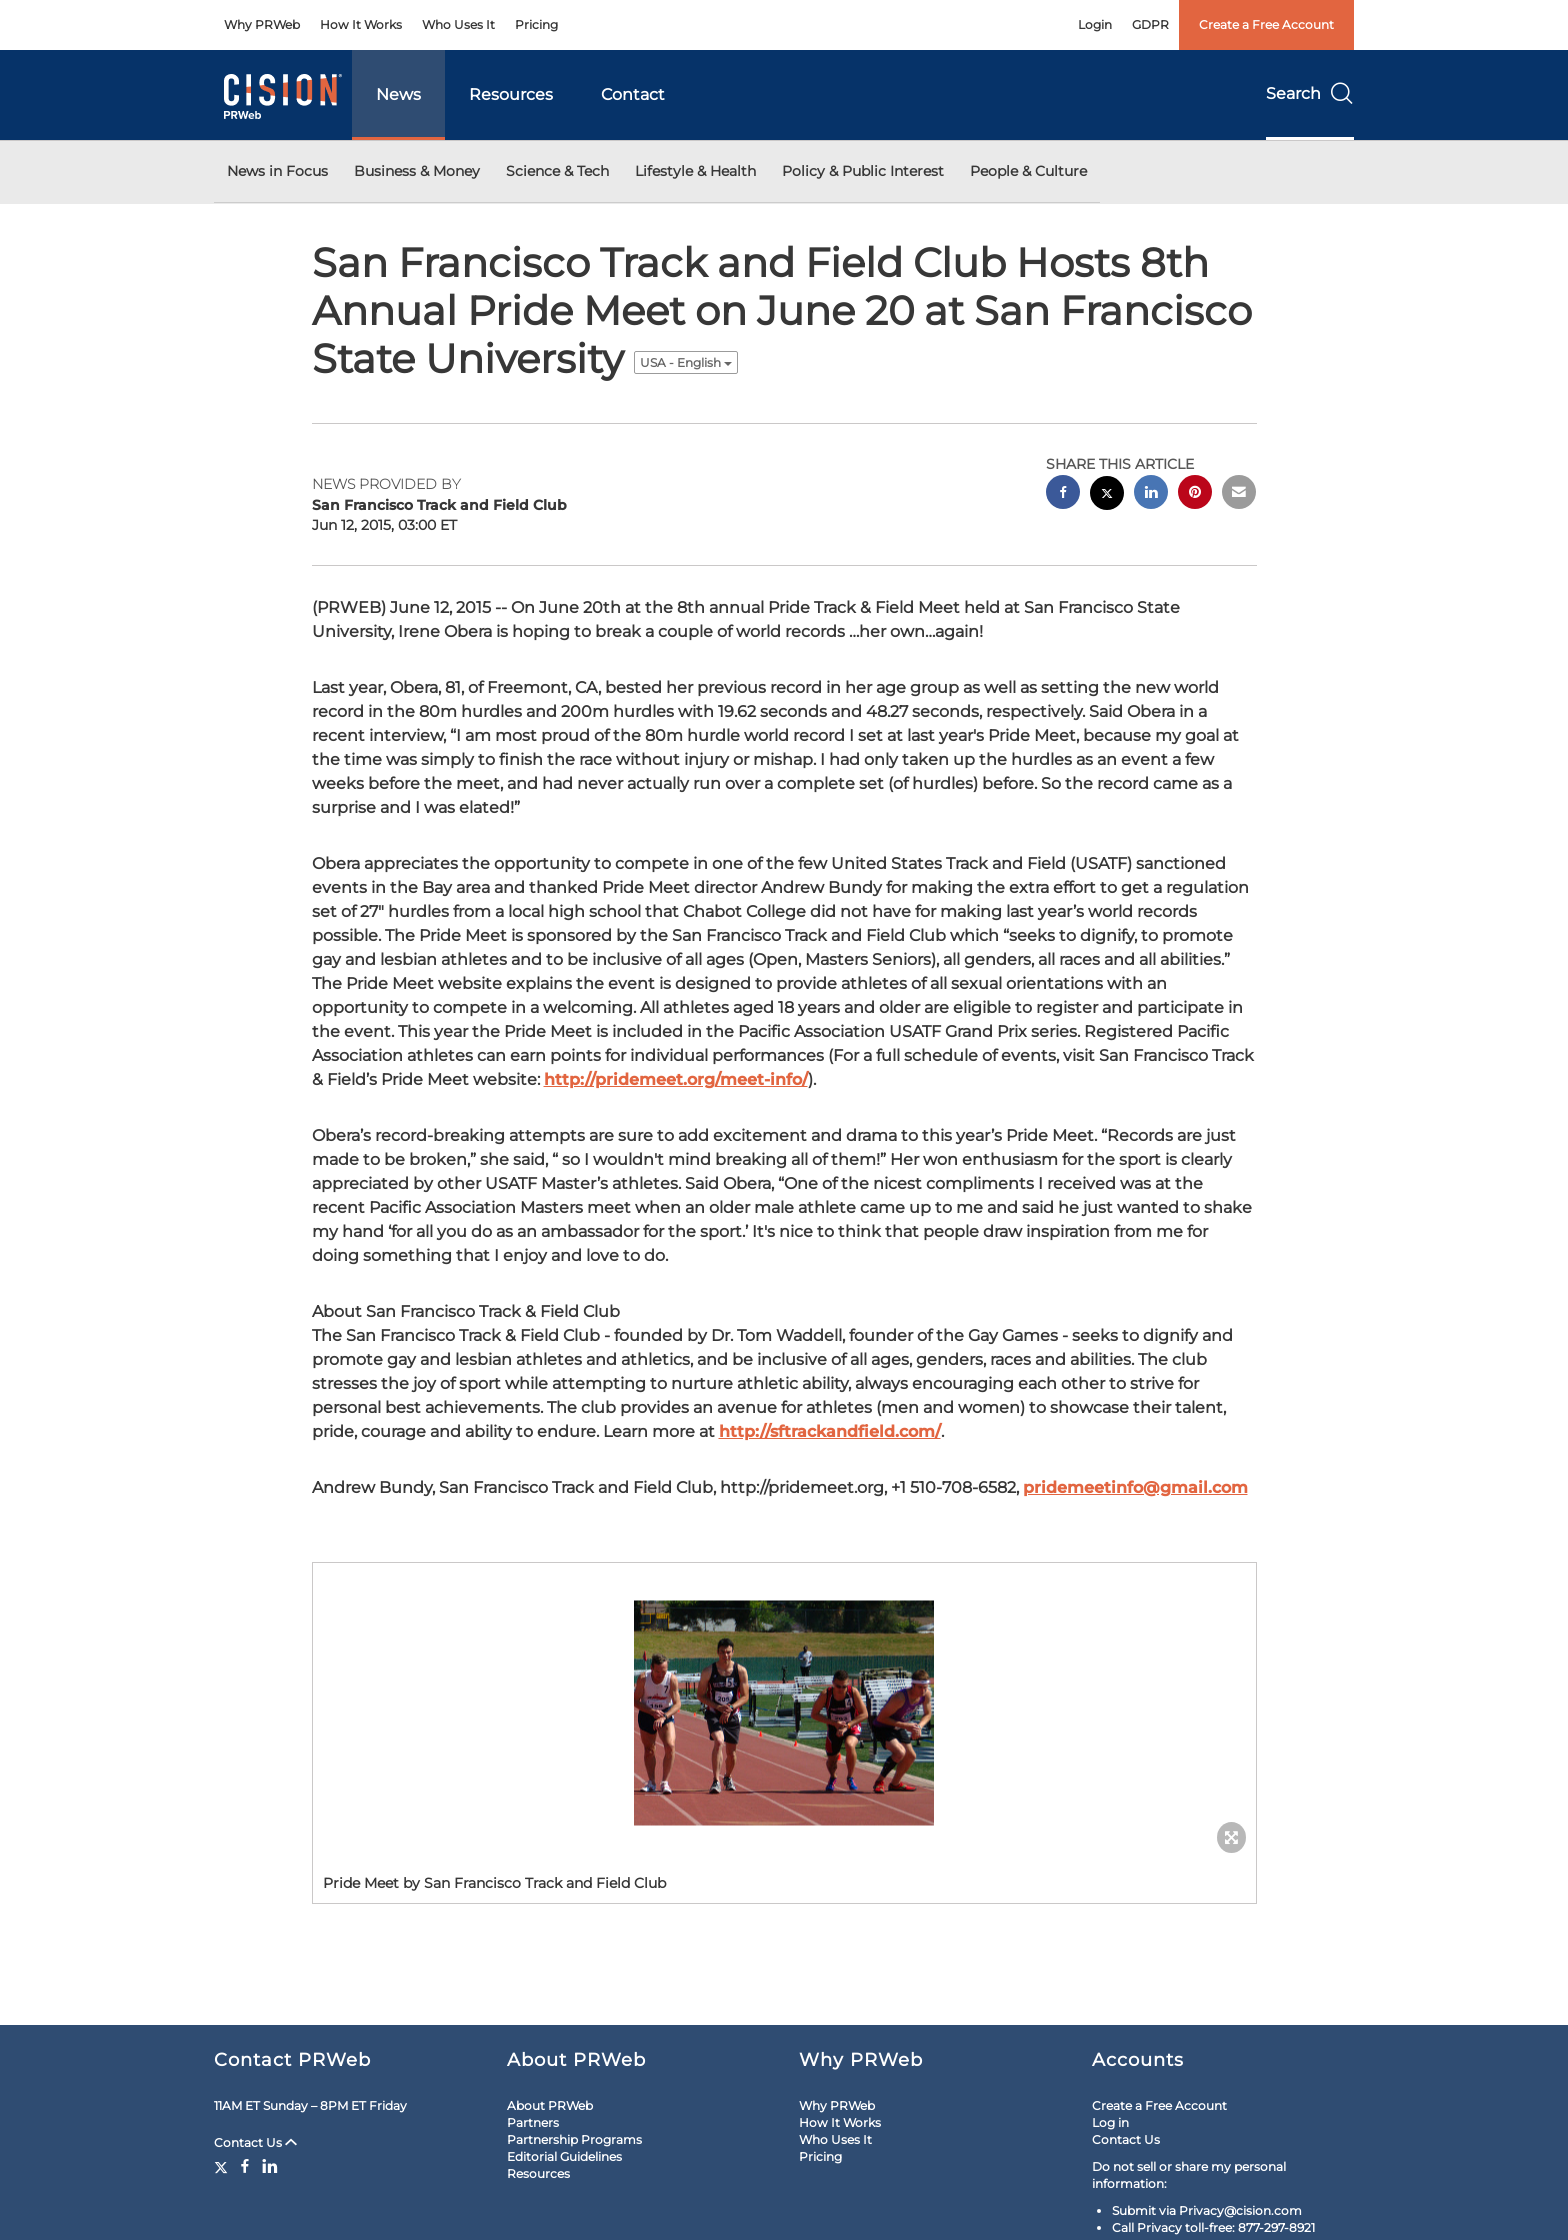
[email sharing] (1239, 494)
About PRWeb (550, 2105)
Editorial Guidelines (564, 2156)
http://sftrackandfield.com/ (830, 1431)
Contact (633, 94)
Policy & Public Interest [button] (863, 171)
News (398, 94)
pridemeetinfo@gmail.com (1135, 1487)
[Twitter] (223, 2166)
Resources (511, 94)
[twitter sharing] (1107, 495)
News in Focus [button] (277, 171)
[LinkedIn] (270, 2166)
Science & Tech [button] (557, 171)
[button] (784, 1713)
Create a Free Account (1266, 24)
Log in (1110, 2122)
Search (1310, 93)
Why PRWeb (262, 24)
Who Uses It (458, 24)
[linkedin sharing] (1151, 494)
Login (1095, 24)
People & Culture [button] (1028, 171)
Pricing (536, 24)
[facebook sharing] (1063, 494)
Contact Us (255, 2142)
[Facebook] (245, 2166)
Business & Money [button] (417, 171)
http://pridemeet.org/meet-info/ (676, 1079)
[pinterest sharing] (1195, 494)
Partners (533, 2122)
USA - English (686, 362)
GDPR (1150, 24)
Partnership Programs (574, 2139)
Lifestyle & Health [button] (695, 171)
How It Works (361, 24)
